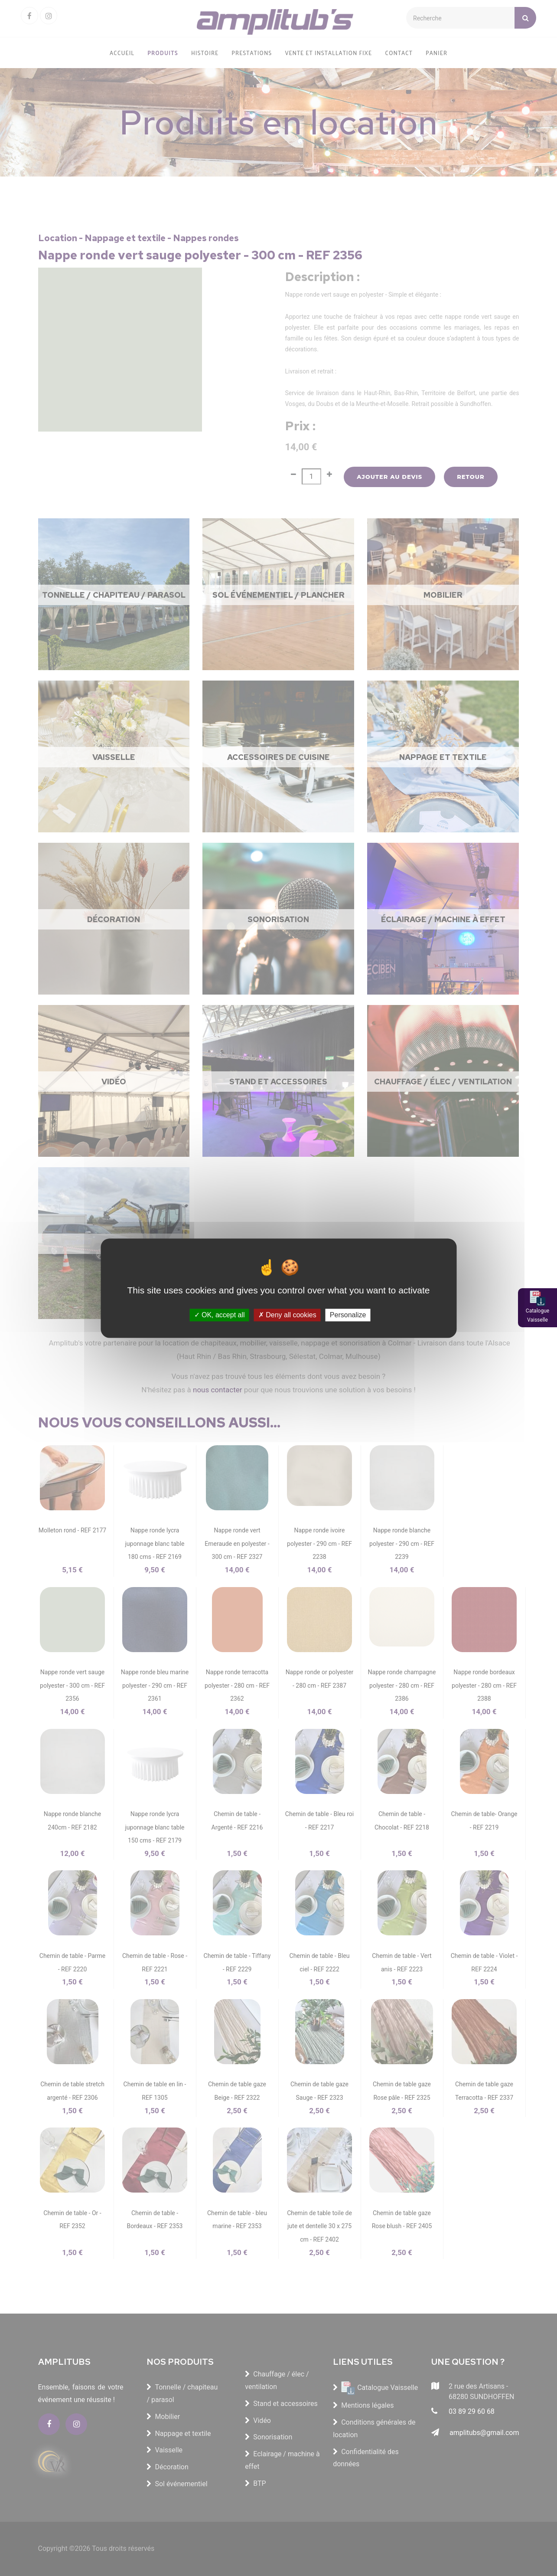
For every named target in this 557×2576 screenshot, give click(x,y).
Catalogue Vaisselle (537, 1315)
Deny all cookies (287, 1315)
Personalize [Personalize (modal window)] (348, 1315)
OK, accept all (219, 1315)
